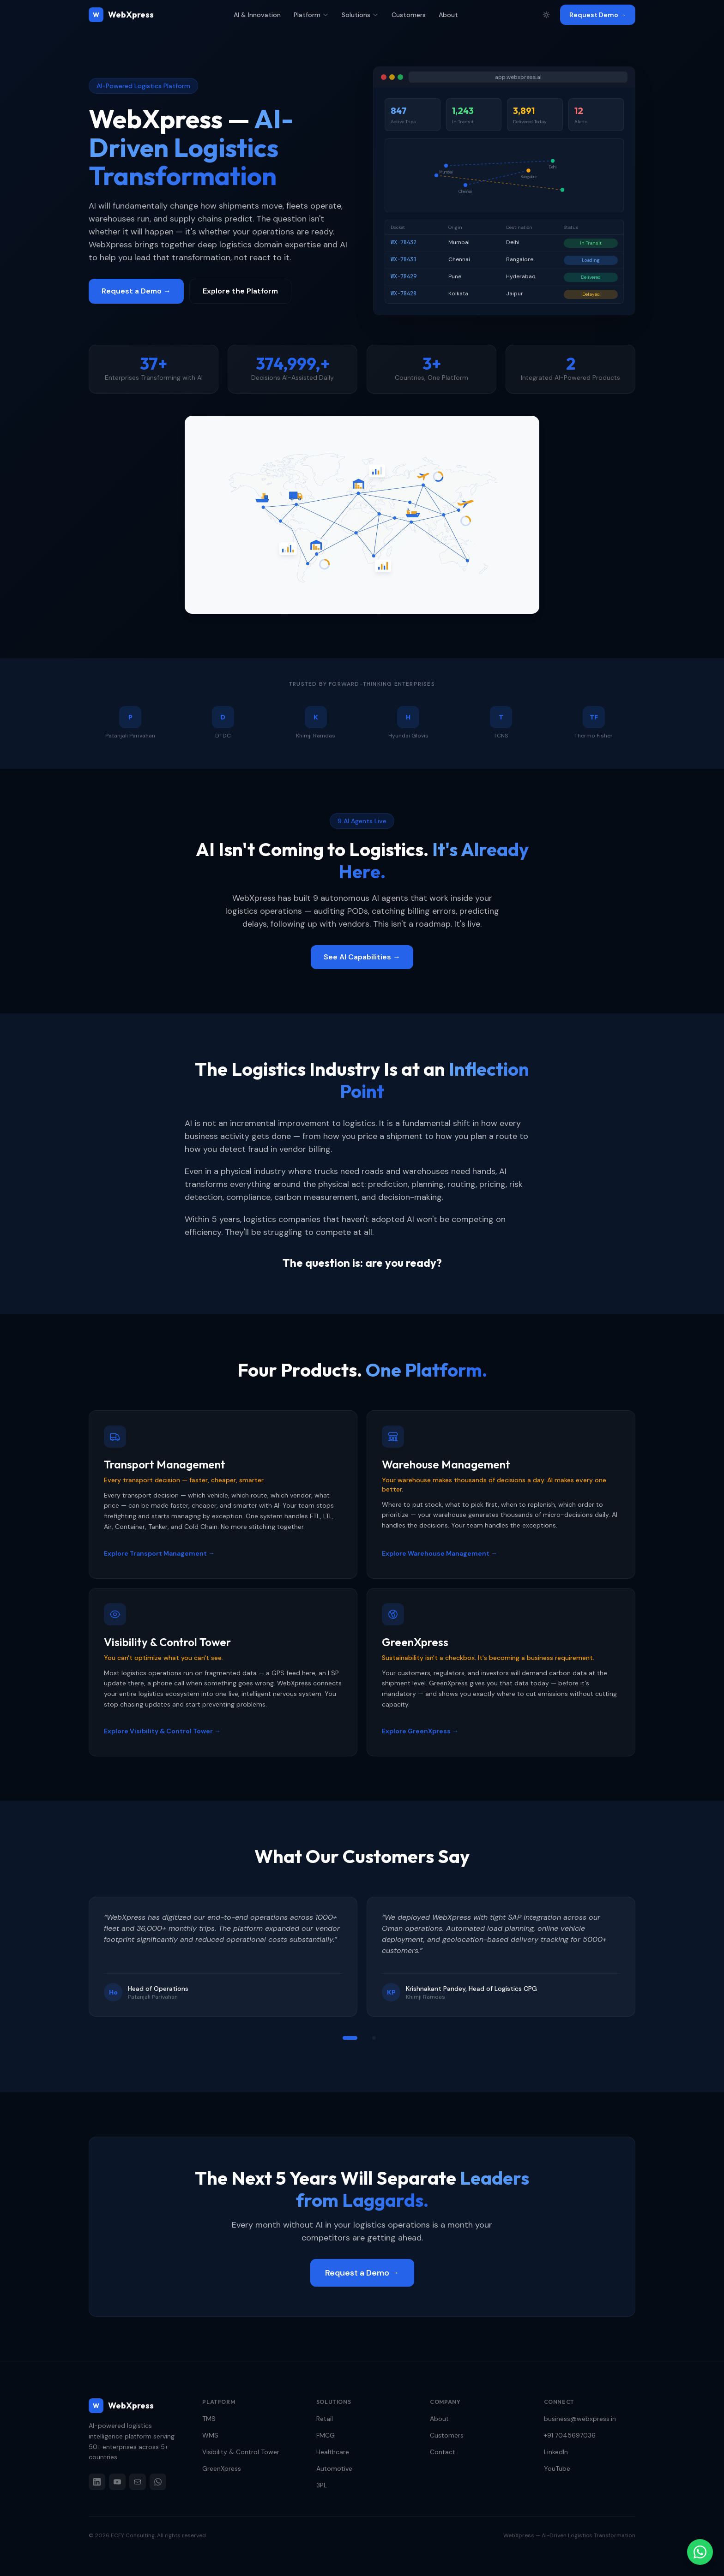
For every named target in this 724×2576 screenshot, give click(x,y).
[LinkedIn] (97, 2482)
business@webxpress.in (580, 2418)
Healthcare (332, 2452)
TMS (209, 2418)
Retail (324, 2418)
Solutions (360, 15)
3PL (321, 2485)
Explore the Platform (240, 291)
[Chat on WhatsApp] (700, 2552)
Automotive (334, 2468)
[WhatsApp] (158, 2482)
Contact (442, 2452)
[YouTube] (117, 2482)
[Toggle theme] (546, 14)
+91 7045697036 (570, 2435)
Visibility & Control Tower (240, 2452)
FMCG (325, 2435)
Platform (311, 15)
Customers (409, 15)
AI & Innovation (257, 15)
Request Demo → (597, 15)
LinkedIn (556, 2452)
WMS (210, 2435)
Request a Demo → (136, 291)
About (448, 15)
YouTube (557, 2468)
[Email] (137, 2482)
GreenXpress (221, 2468)
